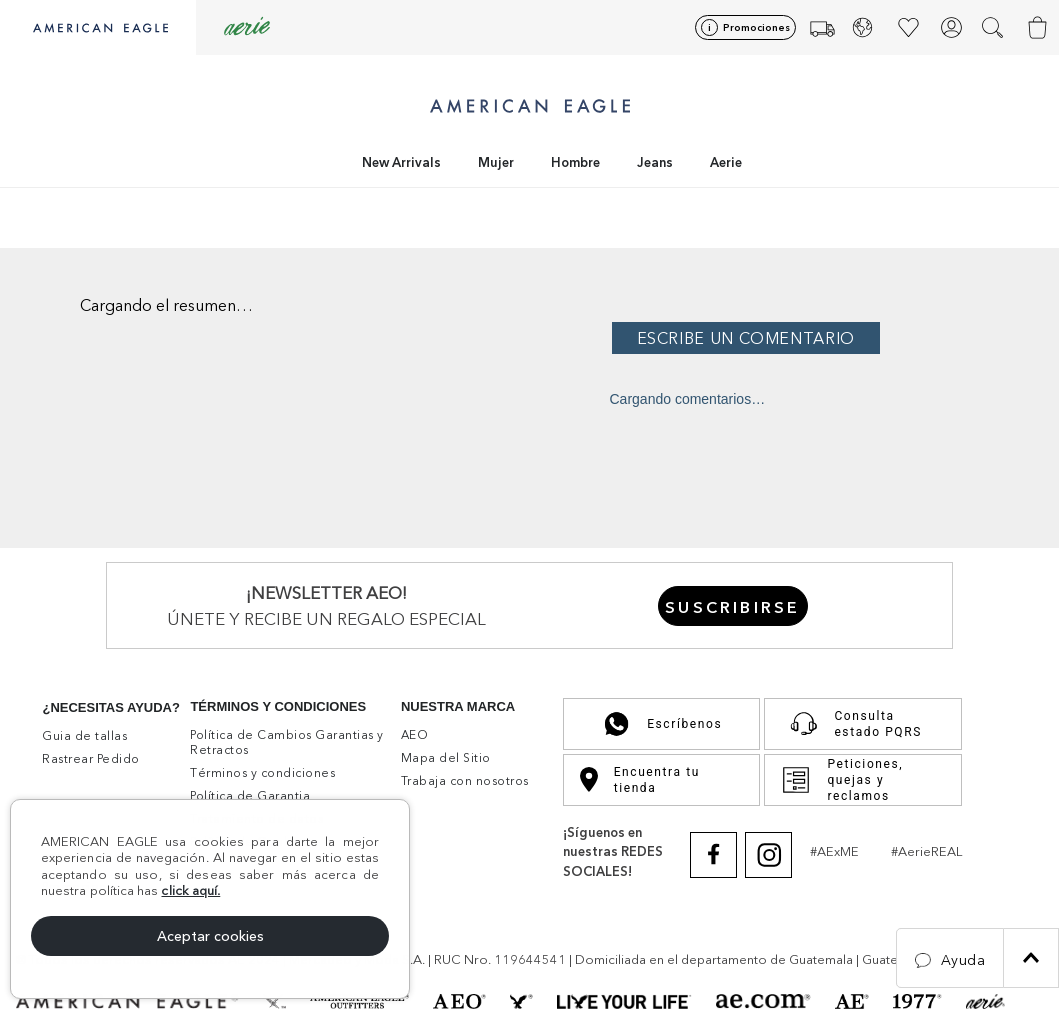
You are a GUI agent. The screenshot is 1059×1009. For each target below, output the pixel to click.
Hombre (575, 162)
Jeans (655, 162)
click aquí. (190, 890)
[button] (994, 27)
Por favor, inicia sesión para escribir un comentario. (830, 337)
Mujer (496, 162)
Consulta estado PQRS (851, 724)
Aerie (726, 162)
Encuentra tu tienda (640, 780)
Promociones (756, 27)
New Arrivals (401, 162)
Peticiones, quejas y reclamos (842, 780)
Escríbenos (661, 724)
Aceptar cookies (210, 936)
